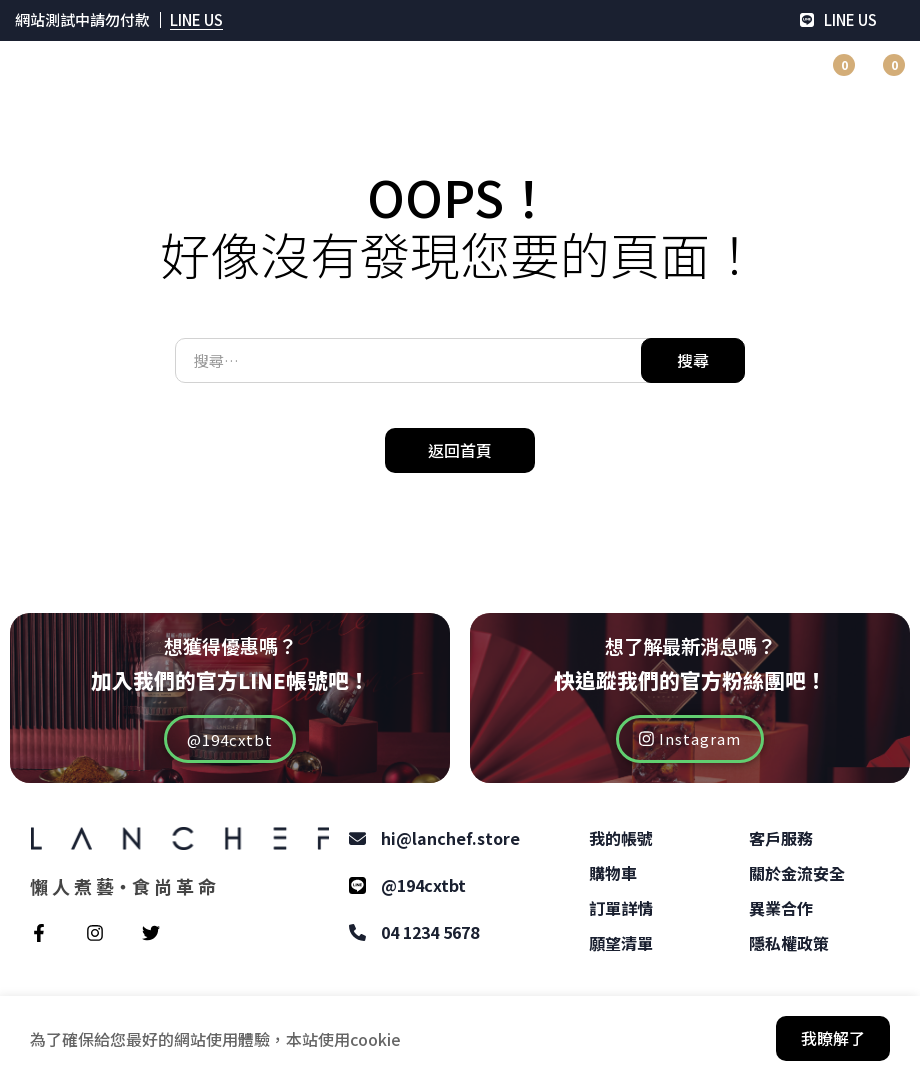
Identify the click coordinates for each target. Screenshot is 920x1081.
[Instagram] (95, 933)
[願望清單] (829, 76)
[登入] (729, 76)
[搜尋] (779, 76)
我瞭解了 (833, 1038)
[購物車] (879, 76)
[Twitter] (151, 933)
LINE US (196, 19)
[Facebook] (39, 933)
